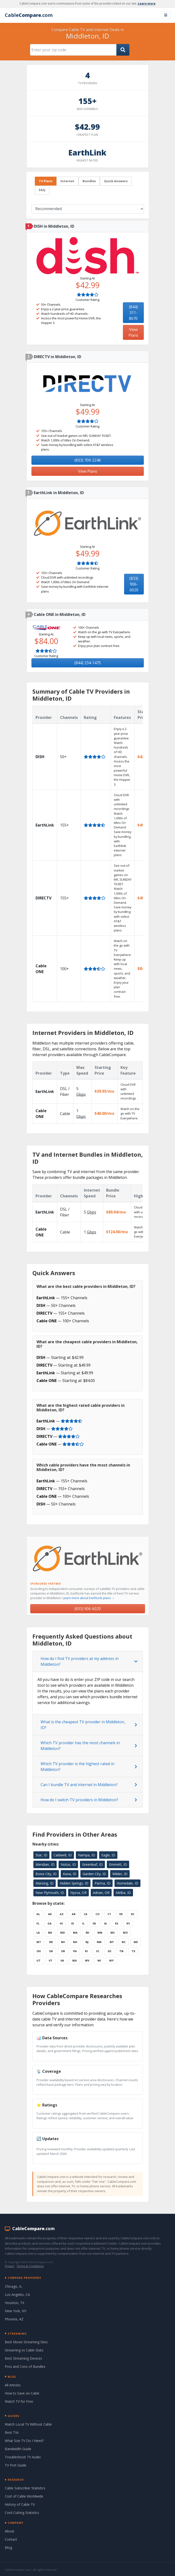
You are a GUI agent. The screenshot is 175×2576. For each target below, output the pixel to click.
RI (86, 1951)
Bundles (89, 181)
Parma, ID (102, 1883)
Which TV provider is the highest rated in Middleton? (77, 1766)
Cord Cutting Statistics (22, 2512)
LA (38, 1932)
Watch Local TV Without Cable (28, 2424)
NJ (87, 1942)
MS (112, 1932)
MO (125, 1932)
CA (85, 1914)
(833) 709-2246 (87, 460)
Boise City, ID (46, 1874)
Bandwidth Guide (18, 2449)
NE (51, 1942)
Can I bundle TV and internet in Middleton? (79, 1784)
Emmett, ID (118, 1864)
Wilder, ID (119, 1874)
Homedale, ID (127, 1883)
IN (94, 1923)
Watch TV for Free (19, 2401)
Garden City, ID (94, 1874)
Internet (67, 181)
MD (62, 1932)
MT (38, 1942)
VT (50, 1960)
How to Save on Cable (22, 2393)
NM (99, 1942)
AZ (62, 1914)
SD (109, 1951)
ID (72, 1923)
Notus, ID (68, 1864)
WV (87, 1960)
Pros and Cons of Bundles (25, 2366)
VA (62, 1960)
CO (97, 1914)
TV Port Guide (15, 2465)
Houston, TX (14, 2302)
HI (61, 1923)
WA (74, 1960)
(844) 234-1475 (87, 662)
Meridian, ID (45, 1864)
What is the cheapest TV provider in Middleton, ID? (83, 1724)
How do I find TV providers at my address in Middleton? (80, 1661)
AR (74, 1914)
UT (38, 1960)
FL (37, 1923)
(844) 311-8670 (133, 312)
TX (133, 1951)
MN (99, 1932)
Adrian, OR (101, 1892)
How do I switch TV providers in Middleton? (79, 1799)
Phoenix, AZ (14, 2319)
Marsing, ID (45, 1883)
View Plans (133, 332)
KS (116, 1923)
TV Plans (45, 181)
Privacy (9, 2266)
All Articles (13, 2385)
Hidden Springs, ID (74, 1883)
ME (50, 1932)
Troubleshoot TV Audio (23, 2457)
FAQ (42, 190)
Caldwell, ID (63, 1855)
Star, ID (41, 1855)
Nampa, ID (86, 1855)
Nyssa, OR (78, 1892)
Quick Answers (116, 181)
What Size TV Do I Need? (24, 2440)
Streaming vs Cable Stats (24, 2350)
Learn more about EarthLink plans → (89, 1598)
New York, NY (15, 2311)
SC (97, 1951)
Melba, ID (123, 1892)
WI (99, 1960)
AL (38, 1914)
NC (124, 1942)
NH (75, 1942)
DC (132, 1914)
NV (63, 1942)
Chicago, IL (13, 2286)
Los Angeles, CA (17, 2294)
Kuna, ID (69, 1874)
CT (109, 1914)
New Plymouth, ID (50, 1892)
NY (112, 1942)
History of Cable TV (20, 2504)
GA (50, 1923)
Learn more (147, 3)
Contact (11, 2539)
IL (83, 1923)
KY (128, 1923)
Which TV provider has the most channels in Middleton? (80, 1745)
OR (63, 1951)
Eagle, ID (108, 1855)
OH (38, 1951)
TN (121, 1951)
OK (51, 1951)
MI (87, 1932)
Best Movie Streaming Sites (26, 2342)
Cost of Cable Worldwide (24, 2496)
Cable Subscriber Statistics (25, 2488)
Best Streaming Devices (23, 2358)
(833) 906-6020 (133, 584)
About (9, 2531)
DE (121, 1914)
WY (111, 1960)
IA (105, 1923)
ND (136, 1942)
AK (50, 1914)
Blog (8, 2547)
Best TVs (12, 2432)
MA (75, 1932)
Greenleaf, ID (92, 1864)
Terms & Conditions (30, 2266)
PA (75, 1951)
